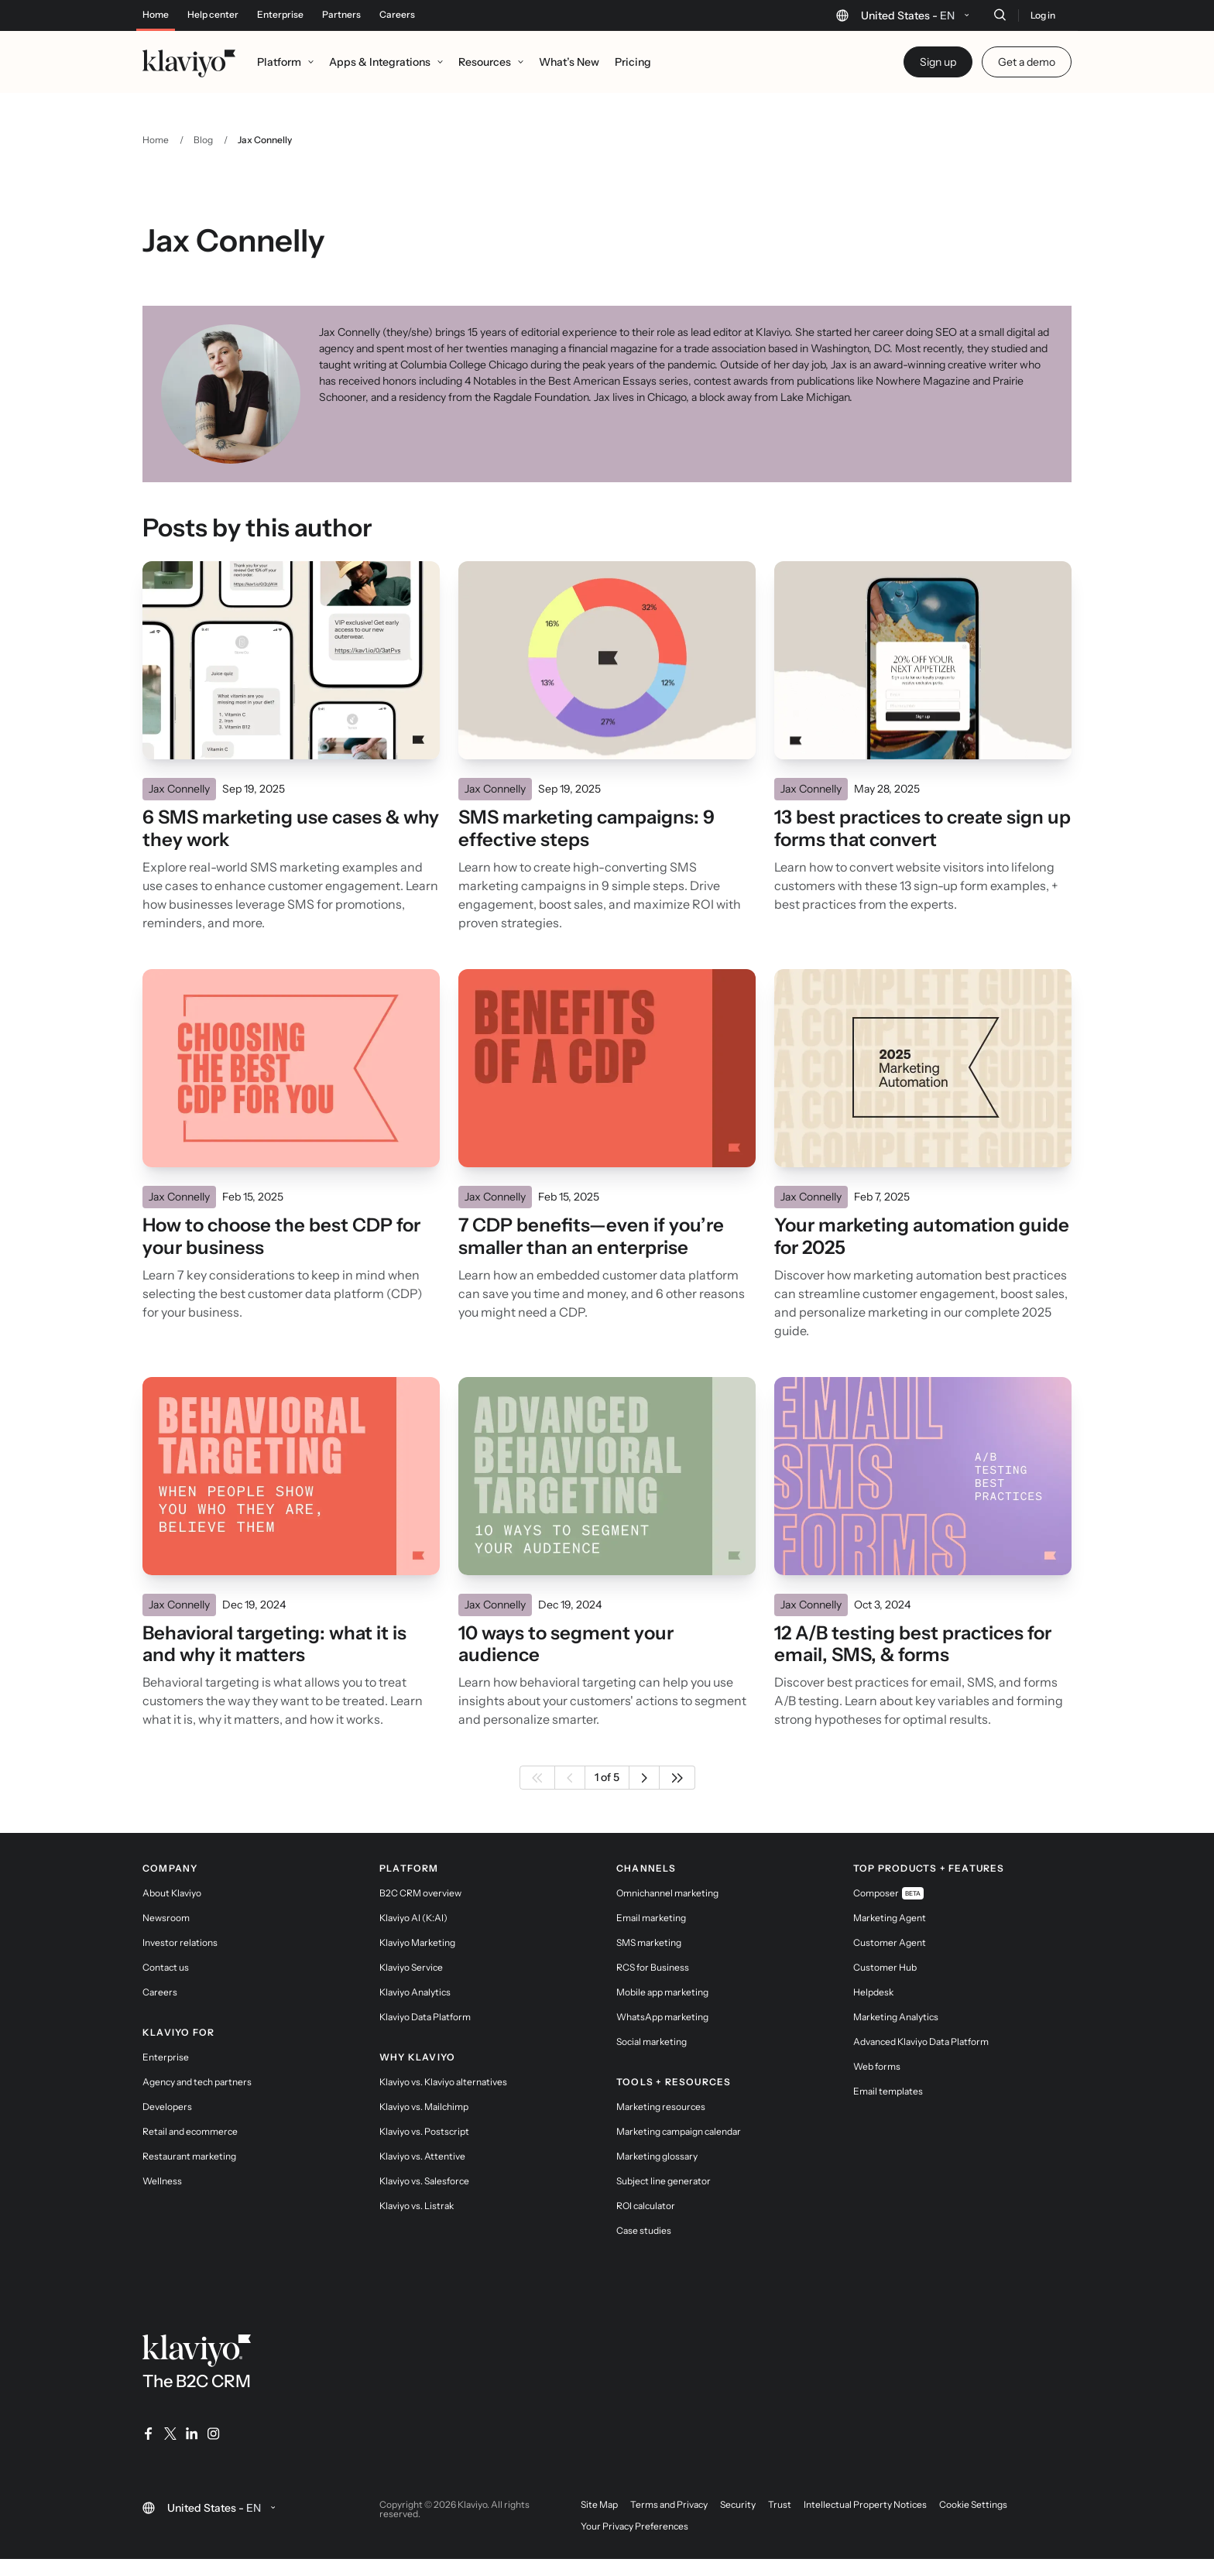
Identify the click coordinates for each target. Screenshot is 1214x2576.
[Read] (291, 660)
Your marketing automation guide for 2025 (921, 1236)
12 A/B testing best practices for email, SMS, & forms (912, 1644)
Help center (212, 14)
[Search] (999, 15)
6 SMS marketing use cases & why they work (290, 829)
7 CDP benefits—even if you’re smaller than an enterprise (591, 1236)
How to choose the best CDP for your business (281, 1236)
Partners (341, 14)
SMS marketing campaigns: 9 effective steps (586, 829)
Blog (203, 140)
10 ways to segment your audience (566, 1644)
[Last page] (677, 1778)
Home (155, 14)
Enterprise (280, 14)
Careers (397, 14)
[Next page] (644, 1778)
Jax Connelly (179, 789)
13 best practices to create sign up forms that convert (922, 829)
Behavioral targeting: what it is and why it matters (274, 1644)
